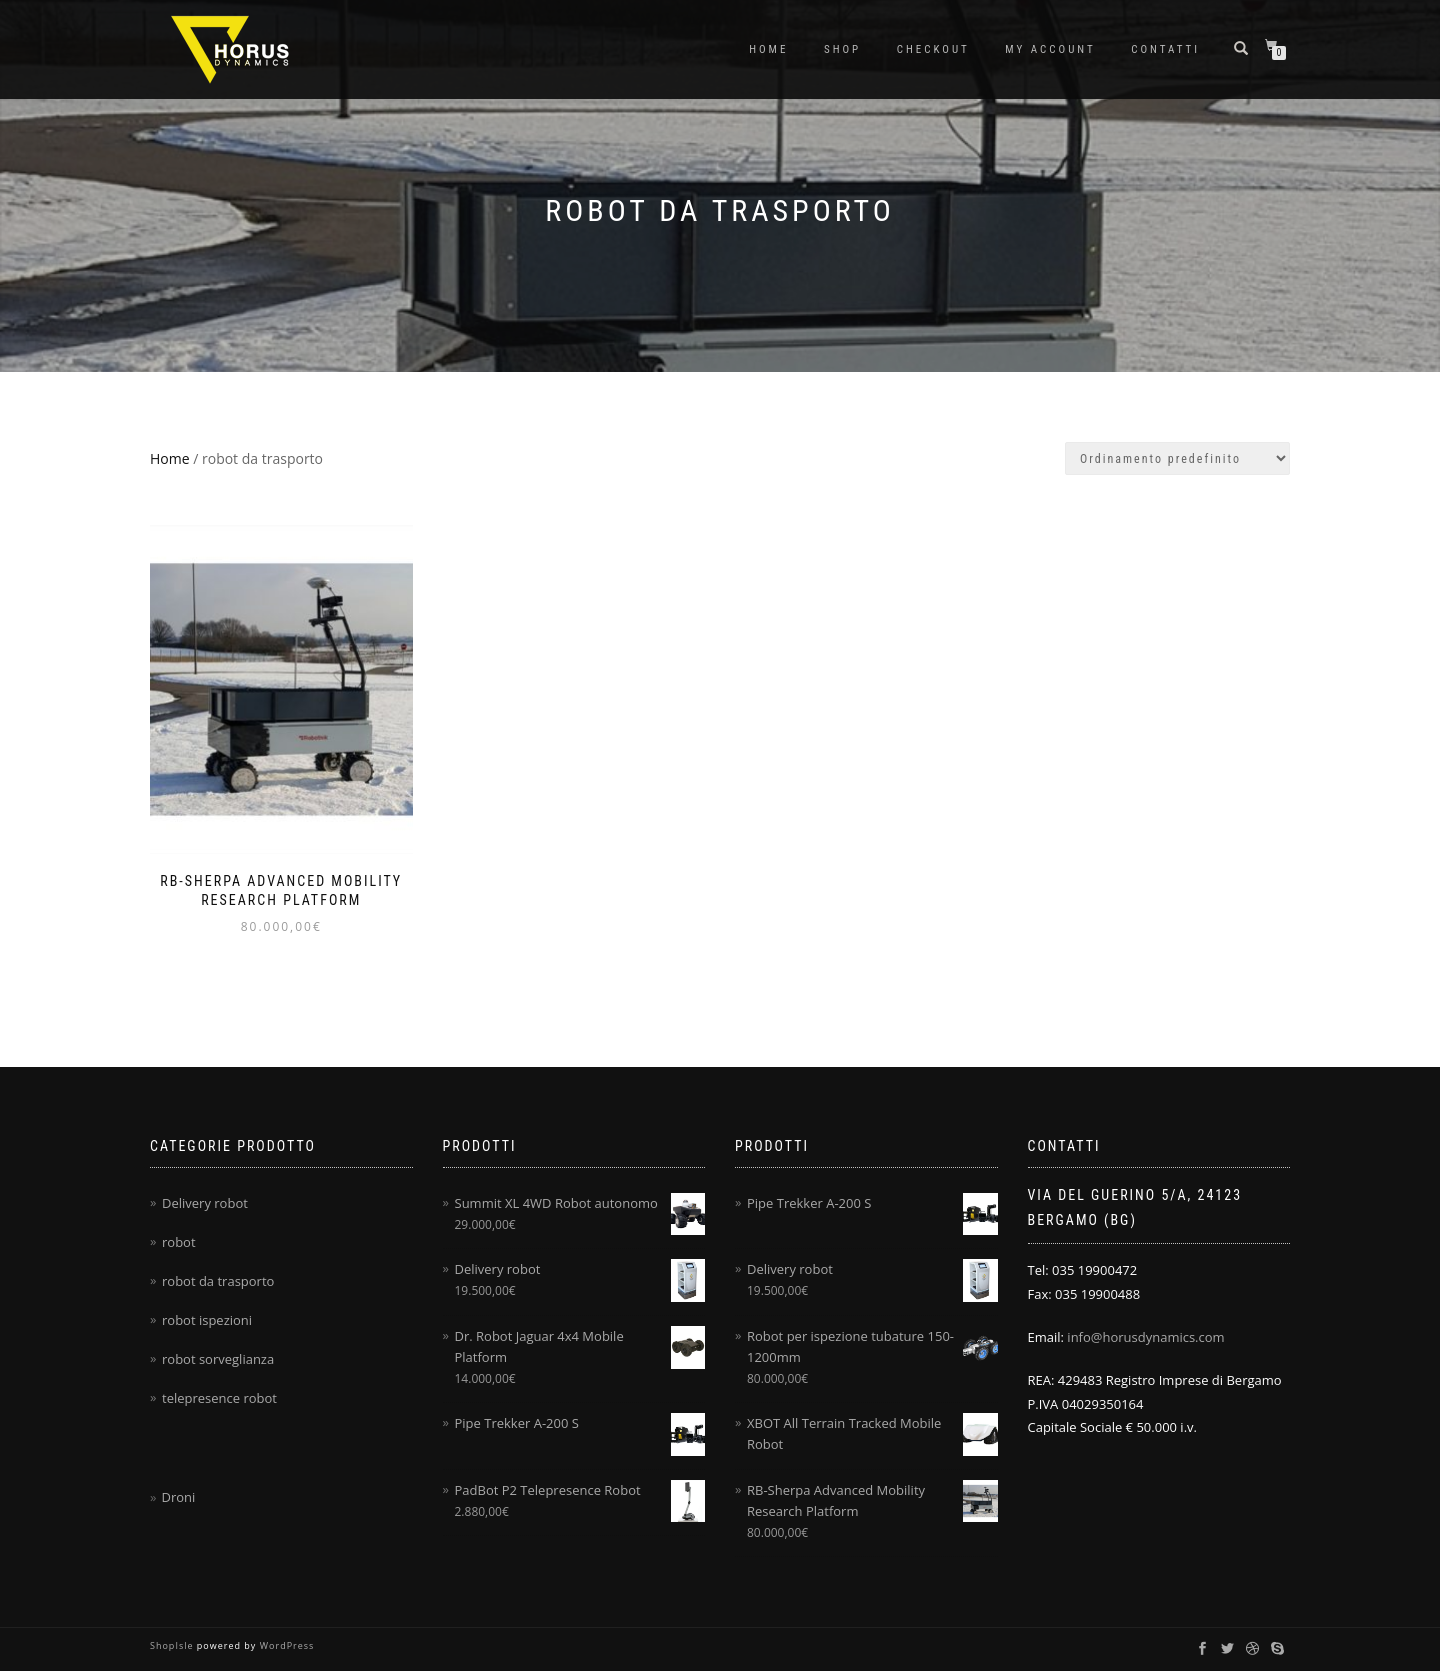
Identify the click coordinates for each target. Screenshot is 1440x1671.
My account (1050, 49)
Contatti (1165, 49)
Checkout (933, 49)
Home (768, 49)
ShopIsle (173, 1645)
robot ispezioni (207, 1320)
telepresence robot (219, 1398)
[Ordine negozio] (1177, 458)
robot (179, 1242)
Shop (842, 49)
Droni (178, 1497)
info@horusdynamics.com (1145, 1337)
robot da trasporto (218, 1281)
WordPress (285, 1645)
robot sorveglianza (218, 1359)
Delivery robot (205, 1203)
